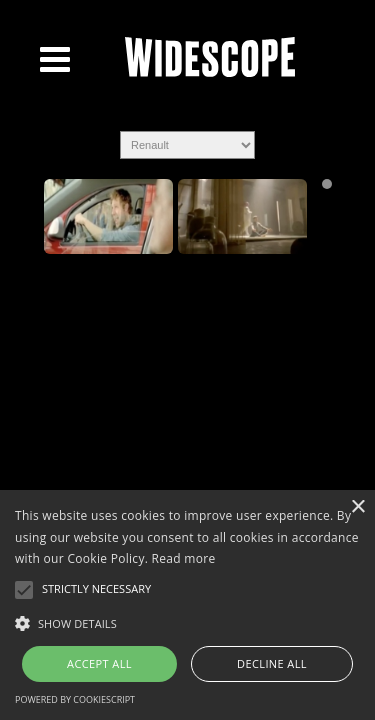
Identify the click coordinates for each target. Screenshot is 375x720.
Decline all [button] (272, 663)
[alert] (187, 605)
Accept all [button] (99, 663)
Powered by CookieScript (75, 699)
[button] (187, 622)
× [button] (357, 507)
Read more (184, 558)
